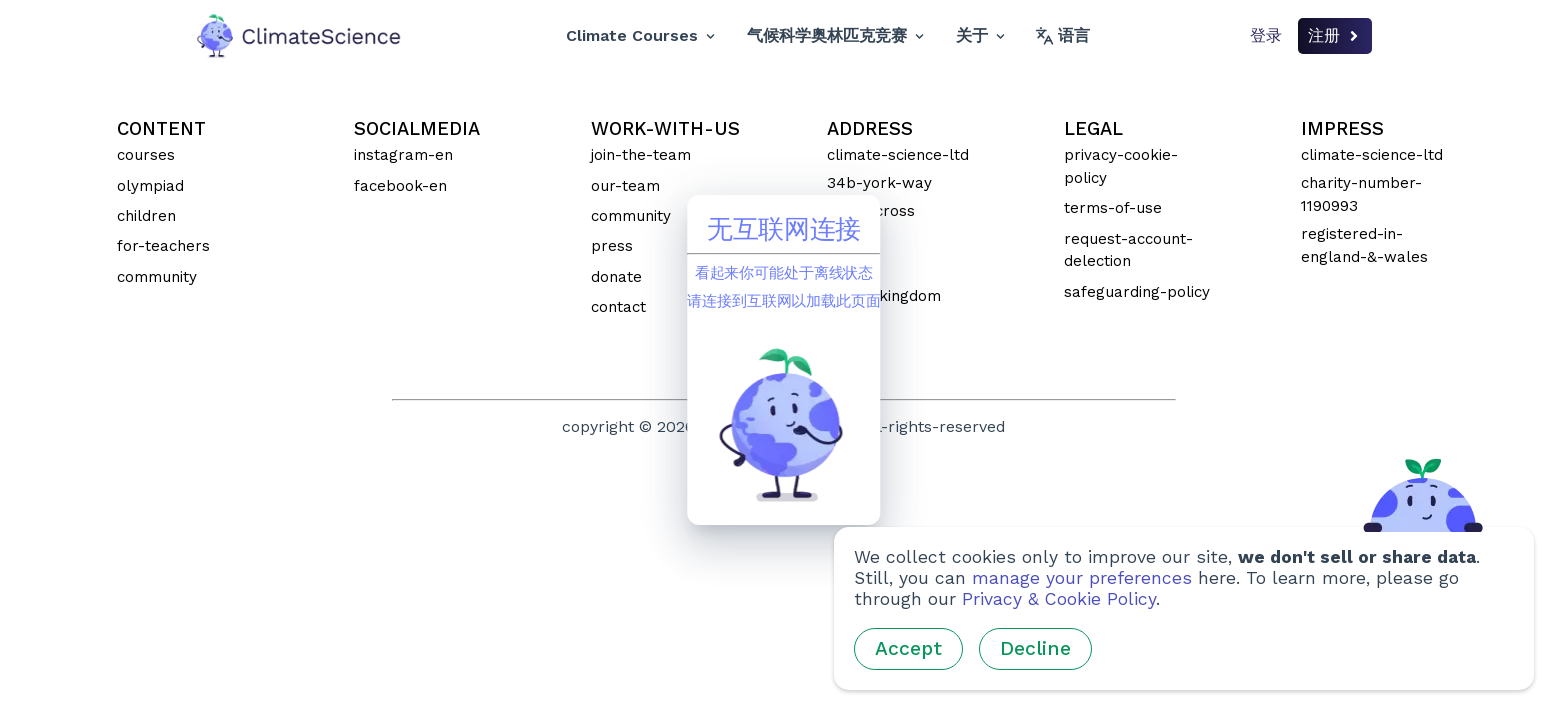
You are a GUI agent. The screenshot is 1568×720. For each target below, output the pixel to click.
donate (616, 277)
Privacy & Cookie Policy (1059, 599)
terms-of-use (1113, 208)
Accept (908, 648)
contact (618, 307)
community (157, 277)
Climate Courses (640, 35)
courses (146, 155)
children (146, 216)
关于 (980, 35)
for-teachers (163, 246)
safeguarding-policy (1137, 292)
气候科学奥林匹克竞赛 (835, 35)
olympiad (150, 186)
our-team (625, 186)
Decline (1035, 648)
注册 (1335, 35)
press (612, 246)
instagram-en (403, 155)
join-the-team (641, 155)
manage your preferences (1082, 578)
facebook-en (400, 186)
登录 (1266, 35)
